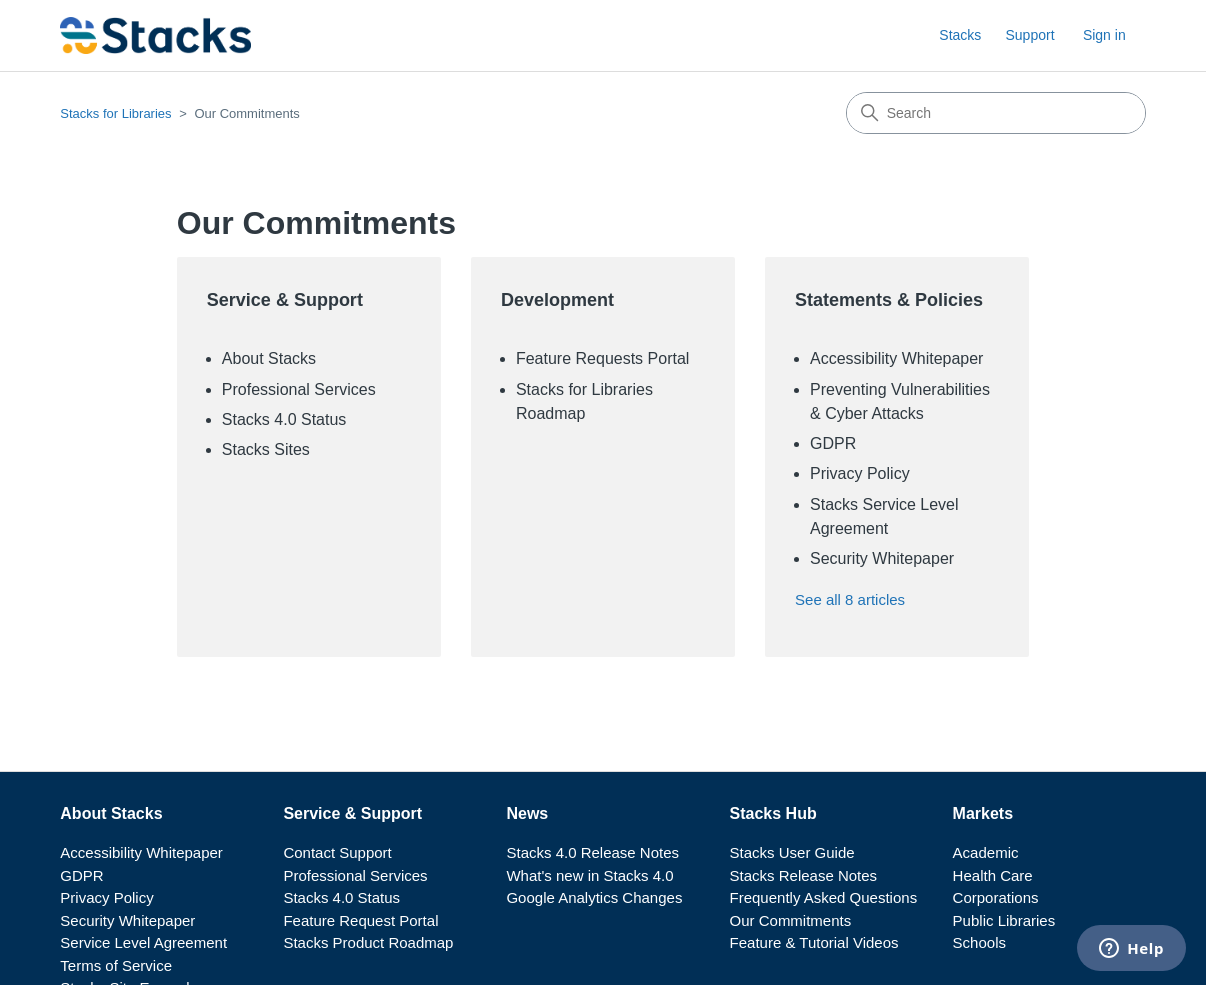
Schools (979, 942)
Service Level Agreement (143, 942)
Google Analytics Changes (594, 897)
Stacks (960, 35)
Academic (986, 852)
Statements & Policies (889, 300)
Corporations (996, 897)
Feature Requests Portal (602, 358)
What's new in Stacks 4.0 (589, 875)
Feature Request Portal (360, 920)
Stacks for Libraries (115, 113)
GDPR (833, 443)
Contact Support (337, 852)
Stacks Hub (773, 813)
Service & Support (285, 300)
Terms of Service (116, 965)
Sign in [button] (1104, 35)
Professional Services (299, 389)
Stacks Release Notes (804, 875)
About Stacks (269, 358)
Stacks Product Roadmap (368, 942)
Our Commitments (791, 920)
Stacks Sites (266, 449)
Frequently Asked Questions (824, 897)
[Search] (996, 113)
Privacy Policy (860, 473)
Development (557, 300)
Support (1029, 35)
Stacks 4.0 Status (284, 419)
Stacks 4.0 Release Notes (592, 852)
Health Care (993, 875)
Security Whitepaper (882, 558)
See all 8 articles (850, 599)
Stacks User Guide (792, 852)
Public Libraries (1004, 920)
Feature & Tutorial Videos (814, 942)
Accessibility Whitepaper (896, 358)
